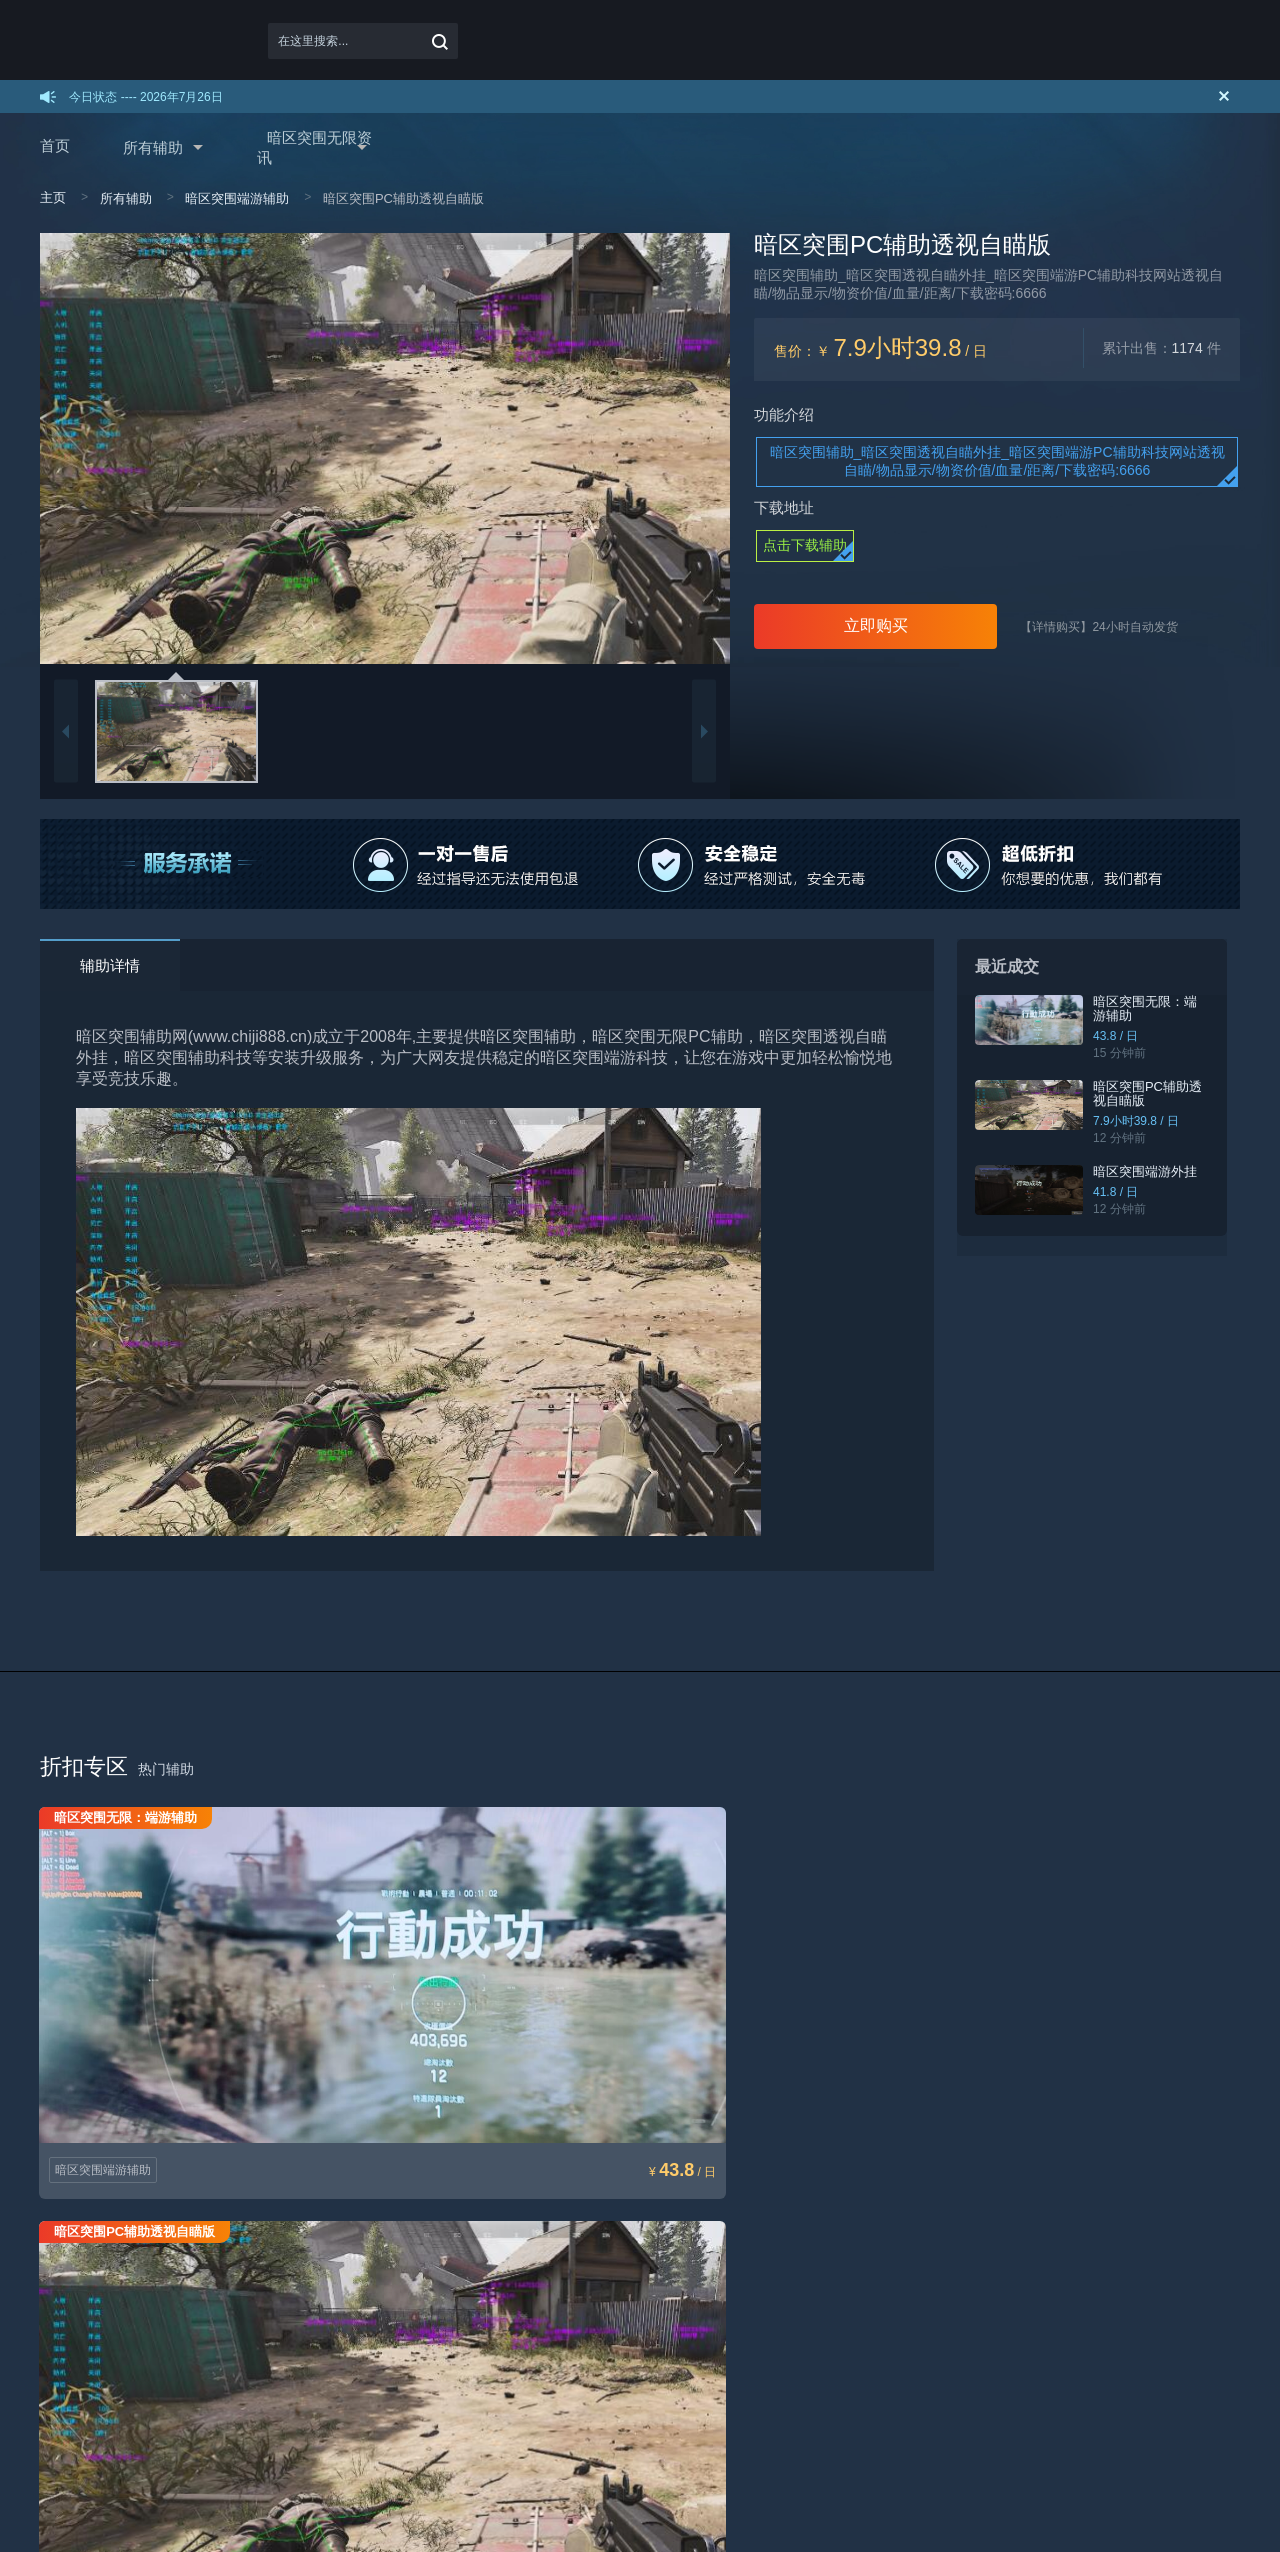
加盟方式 (256, 2307)
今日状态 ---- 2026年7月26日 (145, 97)
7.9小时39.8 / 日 (1137, 1121)
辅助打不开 (454, 2280)
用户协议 (640, 2280)
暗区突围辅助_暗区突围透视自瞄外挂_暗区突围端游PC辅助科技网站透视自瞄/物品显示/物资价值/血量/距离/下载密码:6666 (997, 461)
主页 (53, 197)
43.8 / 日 (1116, 1036)
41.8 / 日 (1116, 1192)
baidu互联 (158, 2458)
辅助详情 (110, 965)
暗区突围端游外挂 (1146, 1171)
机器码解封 (454, 2334)
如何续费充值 (76, 2334)
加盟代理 (256, 2280)
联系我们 (832, 2280)
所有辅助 (153, 147)
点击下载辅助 (805, 545)
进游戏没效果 (460, 2307)
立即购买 (876, 625)
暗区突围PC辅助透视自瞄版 (1155, 1093)
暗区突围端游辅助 (237, 198)
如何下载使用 (76, 2307)
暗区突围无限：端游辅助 (1152, 1008)
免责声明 (640, 2307)
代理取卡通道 (268, 2334)
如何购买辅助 (76, 2280)
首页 (55, 145)
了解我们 (832, 2307)
